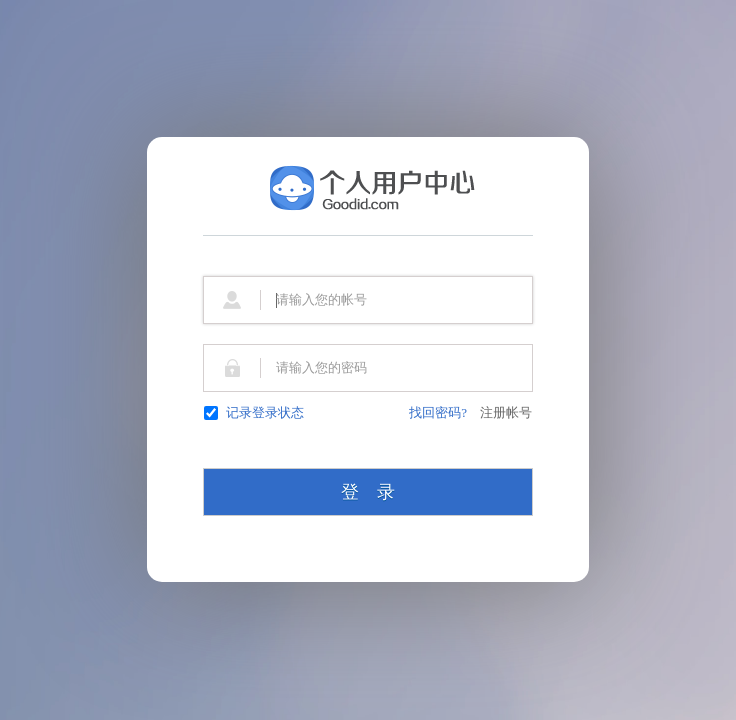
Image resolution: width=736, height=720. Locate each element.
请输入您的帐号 (321, 299)
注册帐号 (506, 412)
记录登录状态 (254, 412)
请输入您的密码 (321, 367)
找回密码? (438, 412)
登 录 (368, 492)
